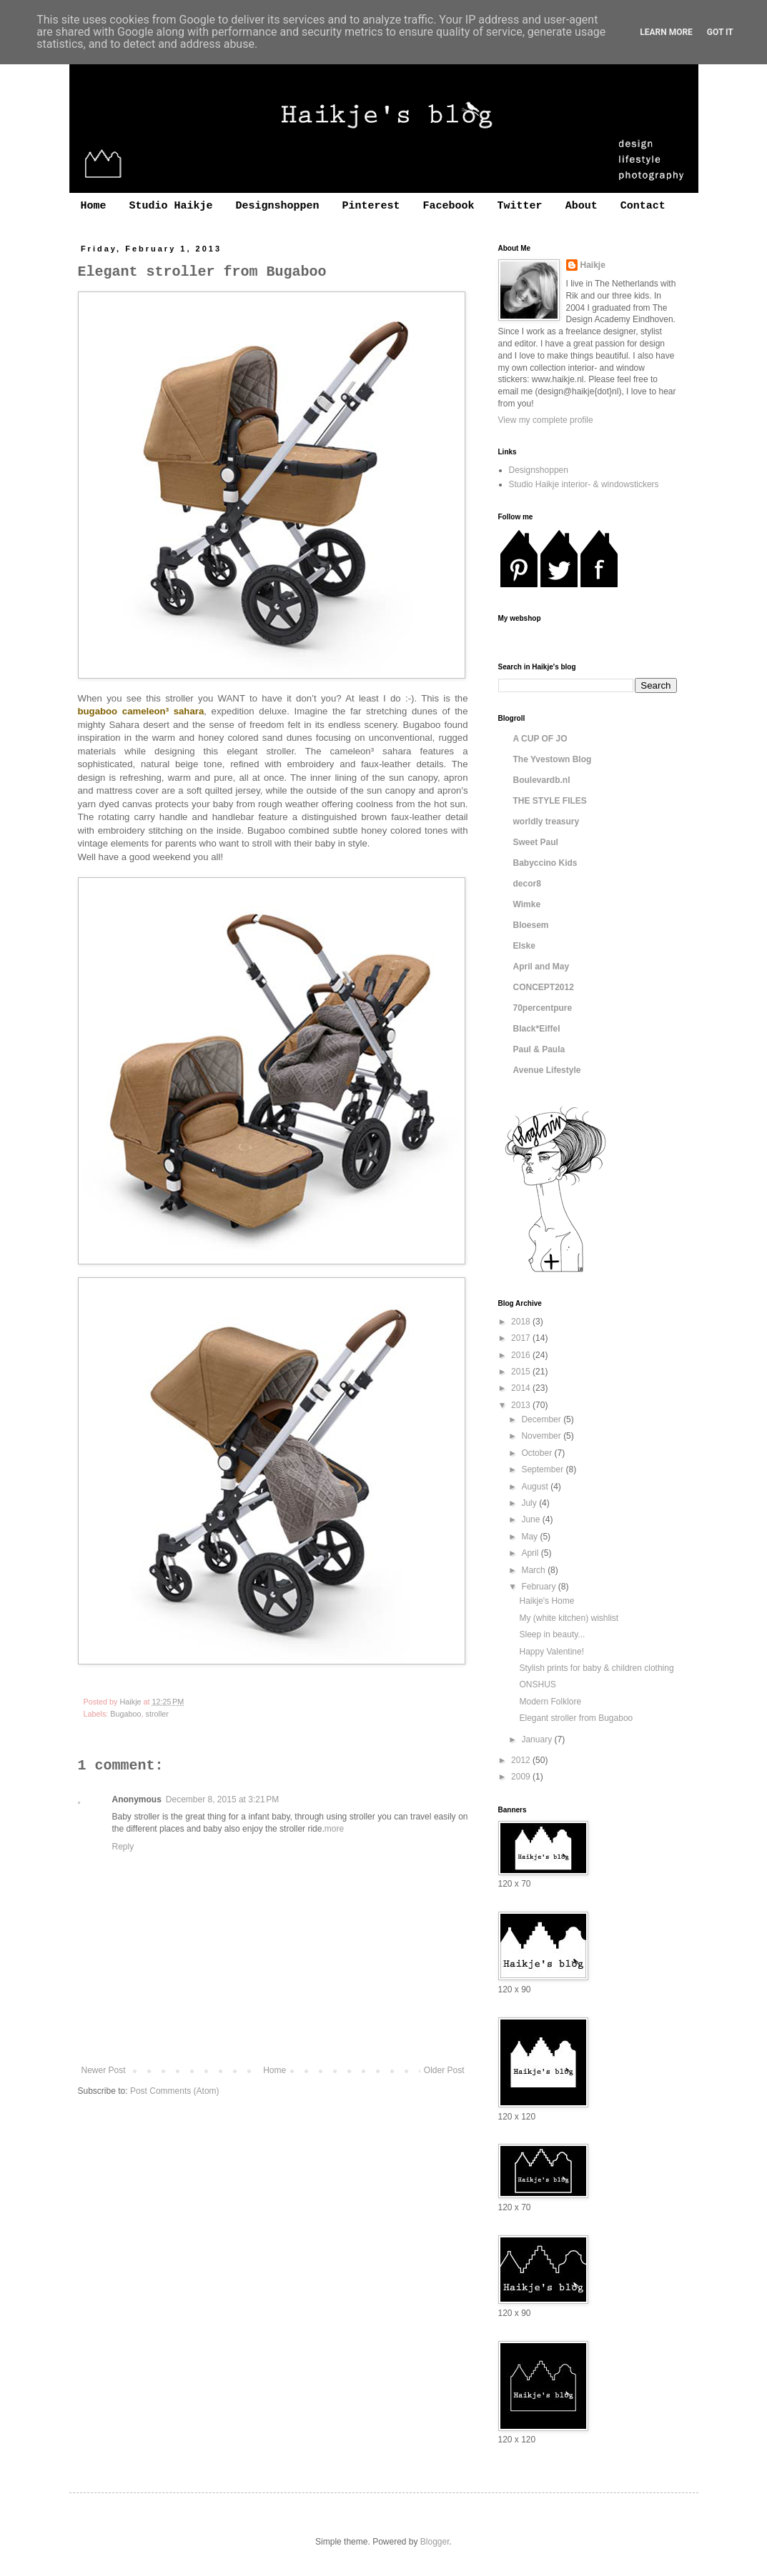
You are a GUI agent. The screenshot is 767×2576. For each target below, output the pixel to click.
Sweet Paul (535, 842)
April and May (541, 967)
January (537, 1739)
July (530, 1503)
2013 (522, 1405)
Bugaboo (125, 1713)
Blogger (435, 2542)
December (542, 1419)
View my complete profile (545, 420)
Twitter (520, 206)
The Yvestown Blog (552, 759)
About (581, 206)
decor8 (527, 884)
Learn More (666, 32)
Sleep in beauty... (552, 1634)
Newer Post (103, 2070)
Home (94, 206)
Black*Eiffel (536, 1029)
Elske (524, 946)
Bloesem (531, 925)
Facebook (449, 206)
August (535, 1487)
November (542, 1436)
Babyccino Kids (545, 863)
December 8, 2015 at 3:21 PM (222, 1799)
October (537, 1453)
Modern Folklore (550, 1702)
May (530, 1537)
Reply (123, 1847)
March (534, 1570)
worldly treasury (546, 822)
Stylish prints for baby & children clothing (596, 1668)
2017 (522, 1338)
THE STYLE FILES (550, 801)
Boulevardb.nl (541, 780)
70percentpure (543, 1008)
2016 (522, 1355)
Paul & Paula (539, 1049)
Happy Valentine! (551, 1652)
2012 (522, 1760)
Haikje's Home (546, 1601)
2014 (522, 1388)
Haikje (592, 265)
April (530, 1553)
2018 (522, 1322)
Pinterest (371, 206)
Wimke (527, 904)
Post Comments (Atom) (174, 2091)
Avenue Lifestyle (547, 1070)
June (531, 1519)
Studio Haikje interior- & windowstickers (584, 484)
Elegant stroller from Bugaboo (576, 1718)
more (334, 1829)
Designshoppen (278, 206)
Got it (720, 32)
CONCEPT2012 (543, 987)
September (543, 1469)
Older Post (444, 2070)
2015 (522, 1372)
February (539, 1587)
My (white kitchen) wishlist (568, 1618)
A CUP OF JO (540, 739)
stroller (157, 1713)
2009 (522, 1777)
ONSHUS (537, 1684)
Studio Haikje (171, 206)
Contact (642, 206)
